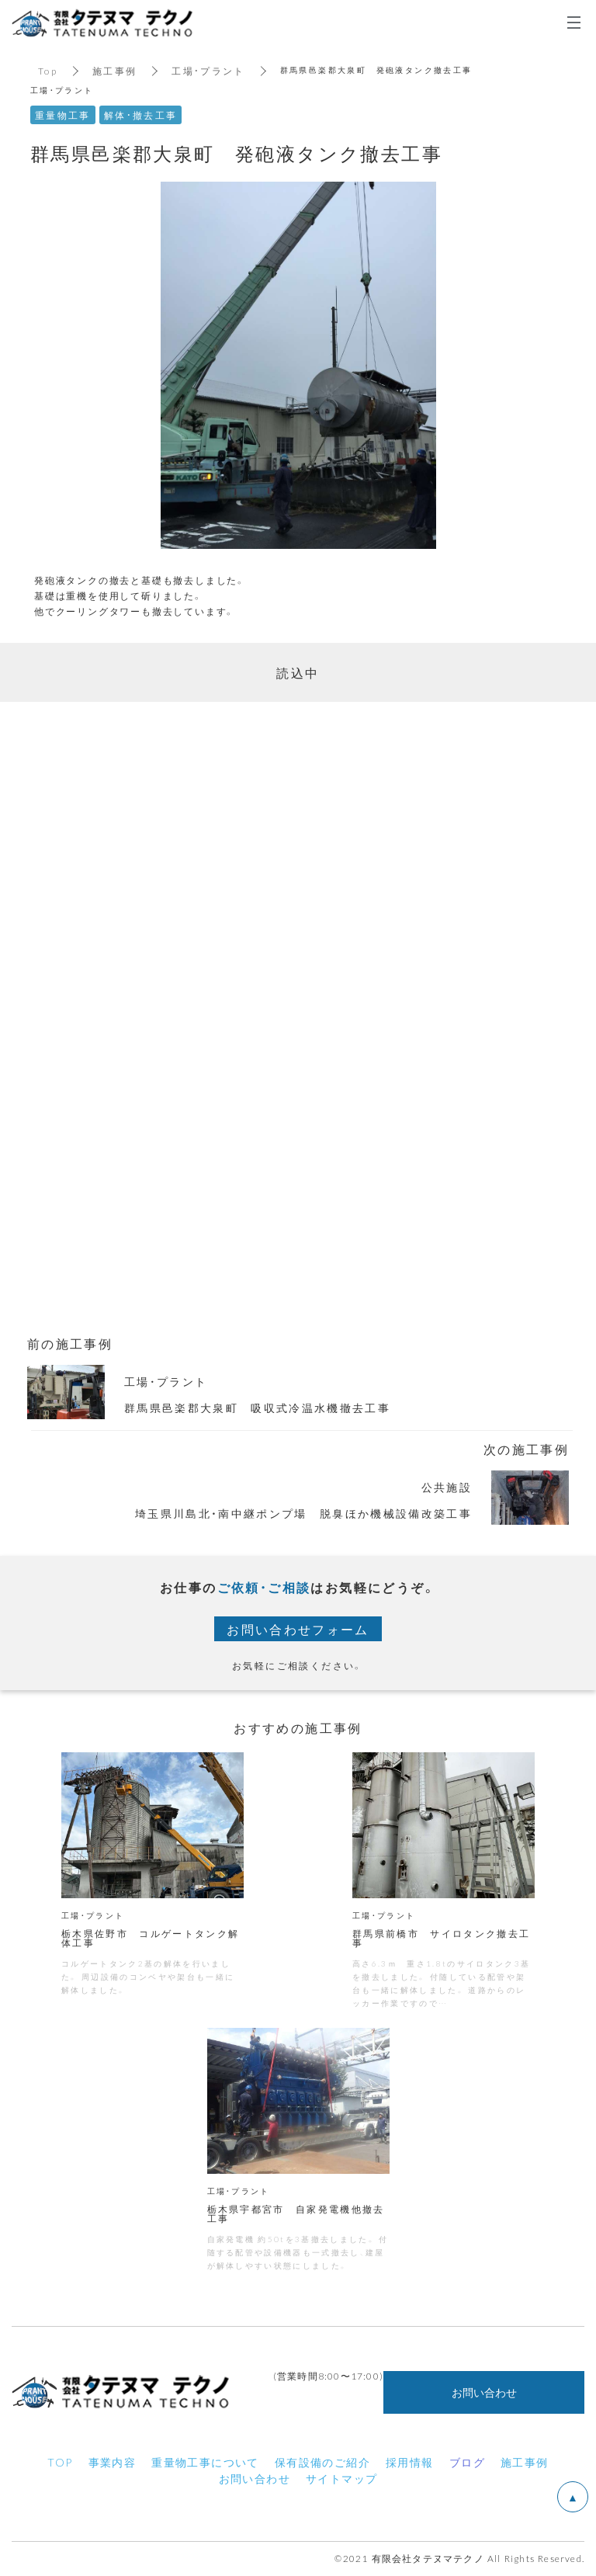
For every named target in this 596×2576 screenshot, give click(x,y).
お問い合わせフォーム (298, 1629)
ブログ (467, 2463)
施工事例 (114, 71)
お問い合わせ (484, 2393)
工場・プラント (209, 71)
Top (47, 71)
